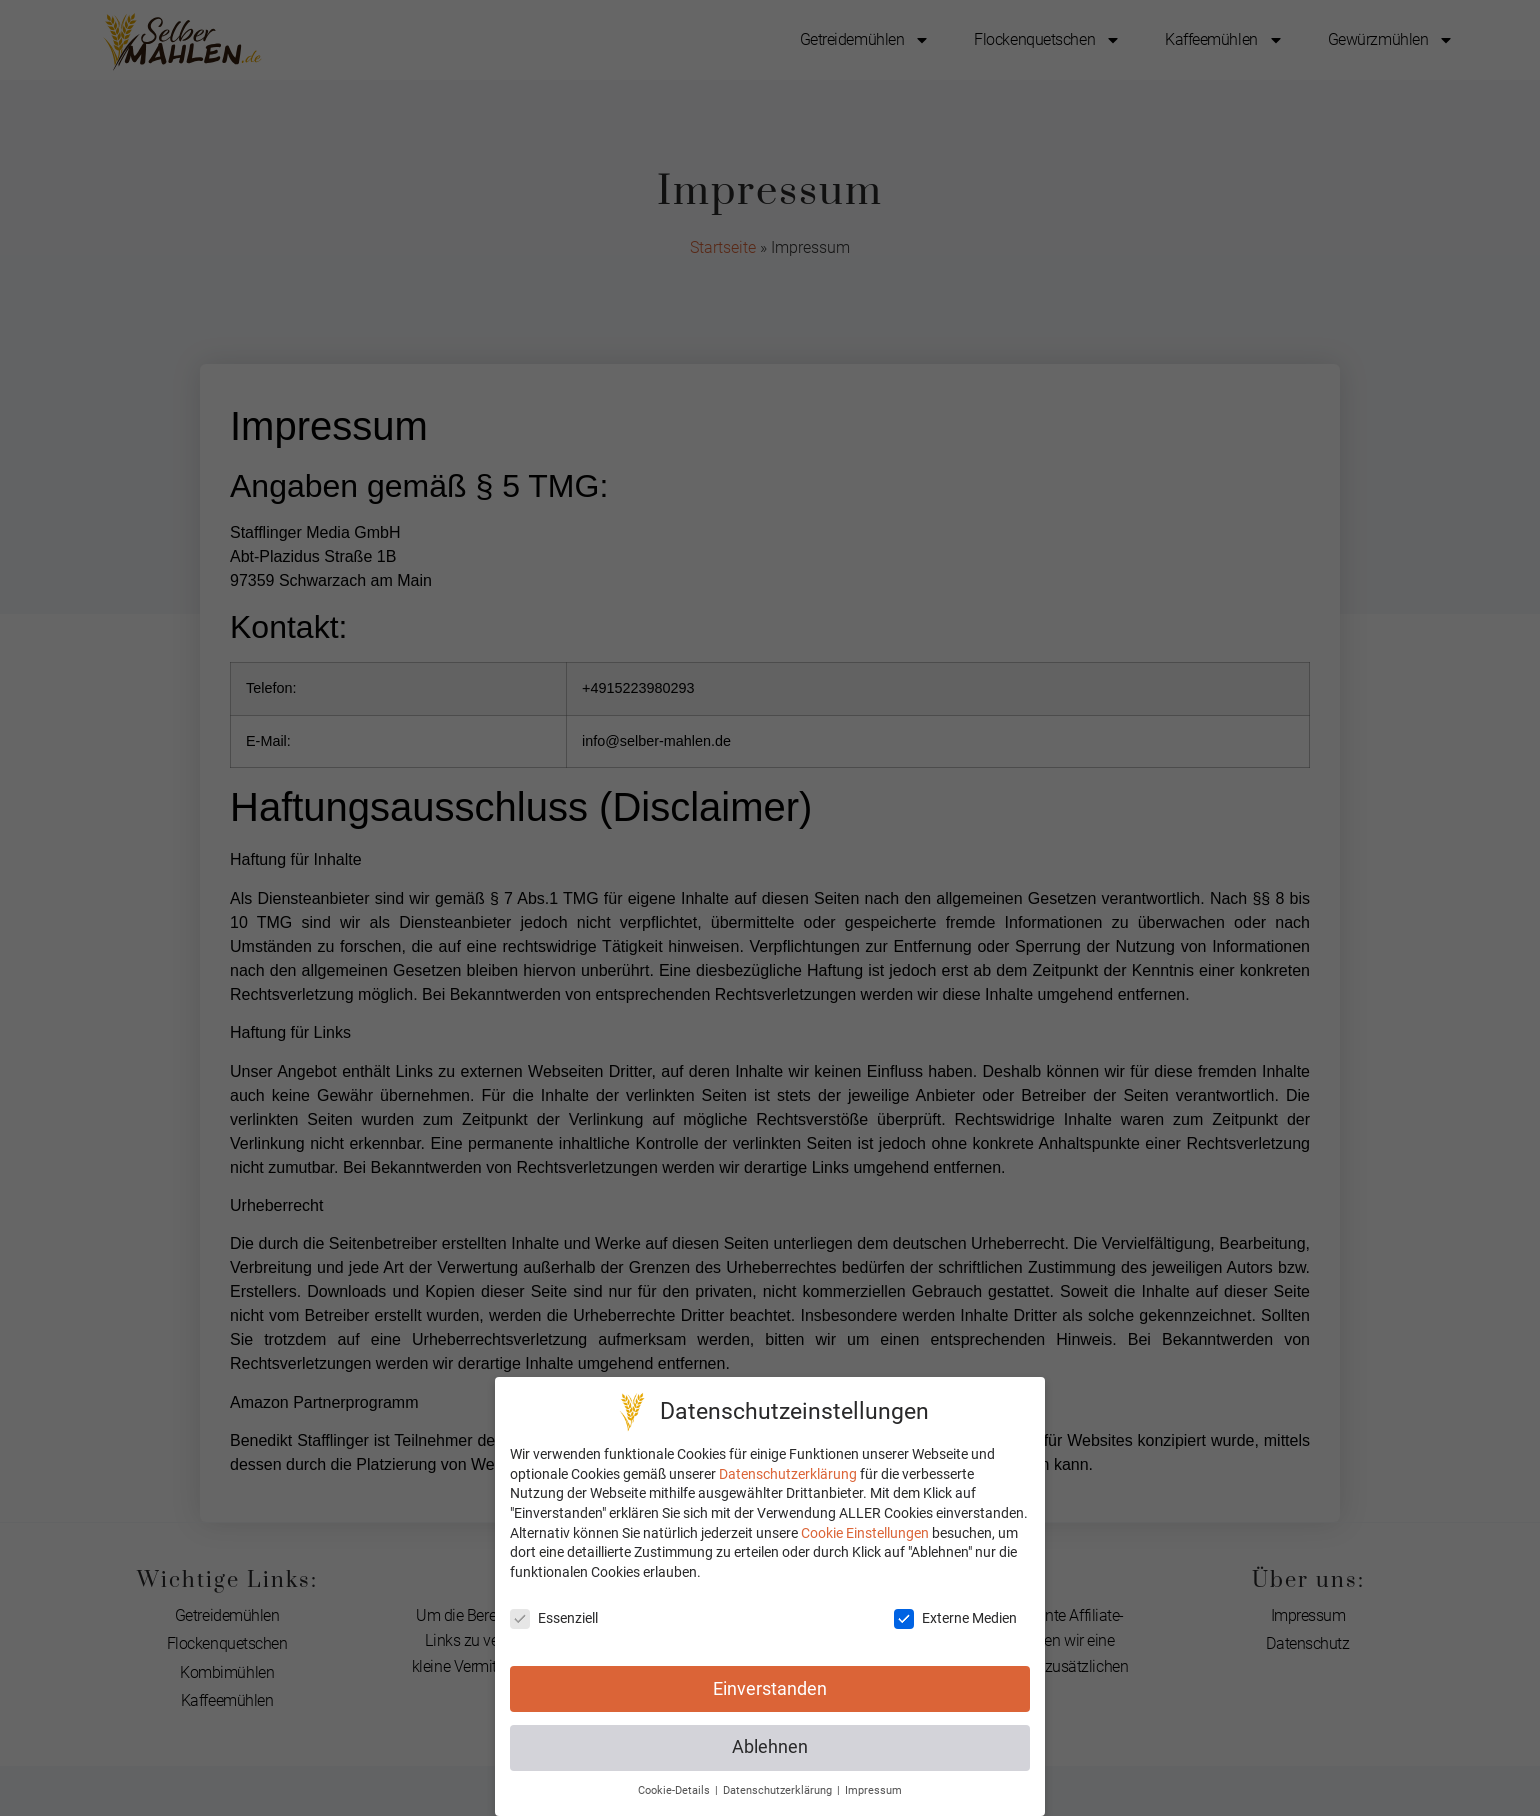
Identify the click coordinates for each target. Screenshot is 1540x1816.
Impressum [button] (873, 1790)
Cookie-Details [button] (675, 1790)
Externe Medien (955, 1618)
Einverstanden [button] (770, 1689)
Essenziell (554, 1618)
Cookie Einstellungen (865, 1533)
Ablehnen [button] (770, 1747)
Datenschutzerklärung (788, 1474)
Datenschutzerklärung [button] (779, 1790)
